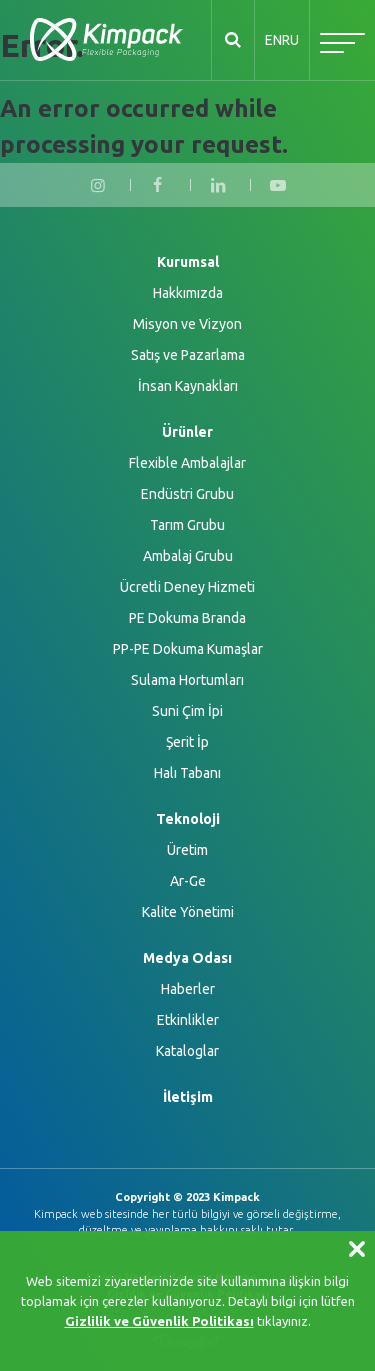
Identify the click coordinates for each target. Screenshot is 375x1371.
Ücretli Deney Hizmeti (187, 587)
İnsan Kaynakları (188, 386)
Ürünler (187, 432)
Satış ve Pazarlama (188, 355)
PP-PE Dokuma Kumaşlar (188, 649)
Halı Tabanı (187, 773)
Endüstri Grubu (187, 494)
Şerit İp (187, 742)
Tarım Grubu (187, 525)
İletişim (188, 1097)
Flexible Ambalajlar (187, 463)
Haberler (188, 989)
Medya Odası (187, 958)
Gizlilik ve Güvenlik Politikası (159, 1321)
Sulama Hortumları (187, 680)
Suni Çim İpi (187, 711)
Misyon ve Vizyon (187, 324)
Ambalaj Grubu (188, 556)
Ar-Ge (188, 881)
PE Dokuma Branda (187, 618)
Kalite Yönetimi (188, 912)
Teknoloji (188, 819)
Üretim (187, 850)
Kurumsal (188, 262)
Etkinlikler (188, 1020)
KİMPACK (106, 40)
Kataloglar (187, 1051)
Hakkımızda (188, 293)
